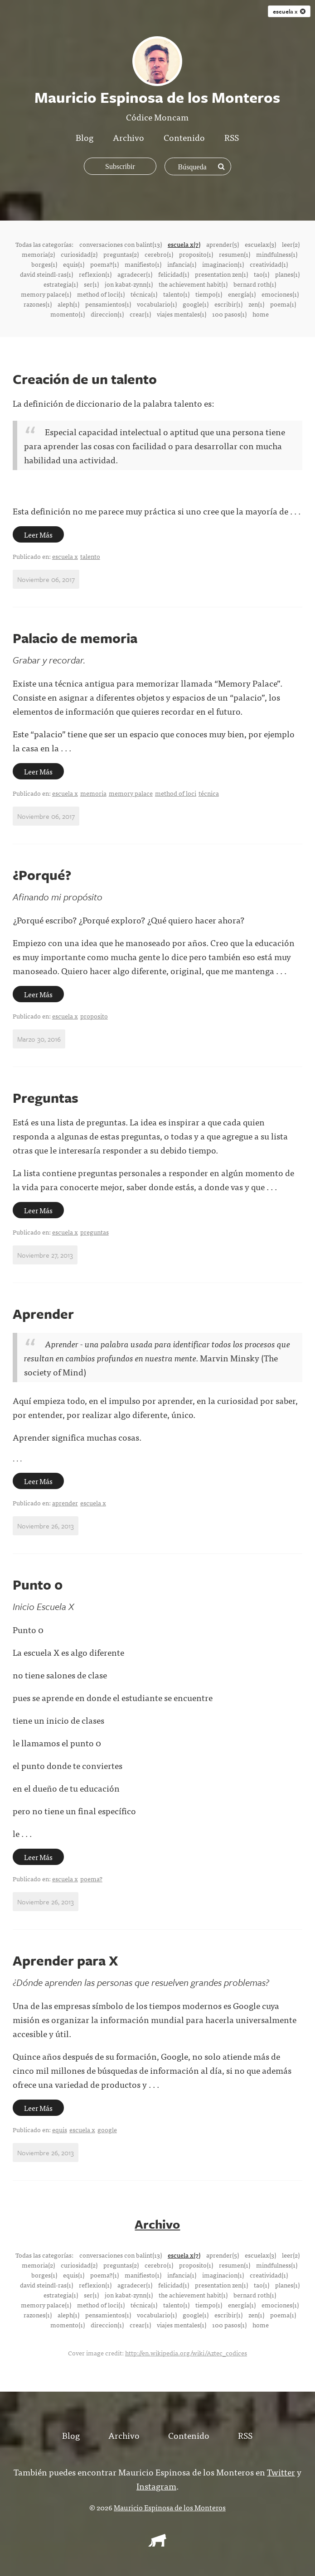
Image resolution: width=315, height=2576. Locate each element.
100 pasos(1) (229, 314)
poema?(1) (104, 264)
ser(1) (91, 284)
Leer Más (38, 534)
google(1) (195, 304)
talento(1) (176, 294)
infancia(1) (181, 264)
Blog (84, 137)
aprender (65, 1503)
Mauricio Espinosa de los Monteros (170, 2507)
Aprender (43, 1313)
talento (90, 556)
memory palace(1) (46, 294)
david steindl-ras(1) (46, 274)
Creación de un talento (85, 379)
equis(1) (73, 264)
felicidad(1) (173, 274)
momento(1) (67, 314)
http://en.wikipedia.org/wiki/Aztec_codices (186, 2352)
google (107, 2129)
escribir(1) (228, 304)
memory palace (131, 793)
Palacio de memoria (75, 638)
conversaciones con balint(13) (120, 244)
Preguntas (45, 1097)
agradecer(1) (134, 274)
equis (59, 2129)
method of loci (175, 793)
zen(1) (256, 304)
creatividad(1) (269, 264)
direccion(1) (107, 314)
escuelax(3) (260, 244)
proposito (94, 1016)
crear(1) (140, 314)
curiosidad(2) (79, 254)
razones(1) (38, 304)
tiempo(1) (208, 294)
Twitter (281, 2471)
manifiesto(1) (143, 264)
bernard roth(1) (254, 284)
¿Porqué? (42, 874)
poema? (91, 1879)
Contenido (184, 137)
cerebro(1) (159, 254)
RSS (231, 137)
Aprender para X (65, 1960)
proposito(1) (196, 254)
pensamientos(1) (108, 304)
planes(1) (287, 274)
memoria (93, 793)
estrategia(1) (61, 284)
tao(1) (261, 274)
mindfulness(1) (276, 254)
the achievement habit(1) (193, 284)
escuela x (65, 556)
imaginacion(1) (223, 264)
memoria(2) (38, 254)
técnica (209, 793)
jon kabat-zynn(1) (129, 284)
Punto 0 (38, 1584)
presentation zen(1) (221, 274)
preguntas (94, 1232)
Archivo (128, 137)
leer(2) (291, 244)
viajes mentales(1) (181, 314)
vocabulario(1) (157, 304)
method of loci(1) (101, 294)
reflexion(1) (95, 274)
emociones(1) (280, 294)
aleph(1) (68, 304)
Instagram (156, 2485)
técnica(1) (144, 294)
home (260, 314)
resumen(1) (234, 254)
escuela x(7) (184, 244)
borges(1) (44, 264)
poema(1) (283, 304)
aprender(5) (222, 244)
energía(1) (242, 294)
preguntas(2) (121, 254)
